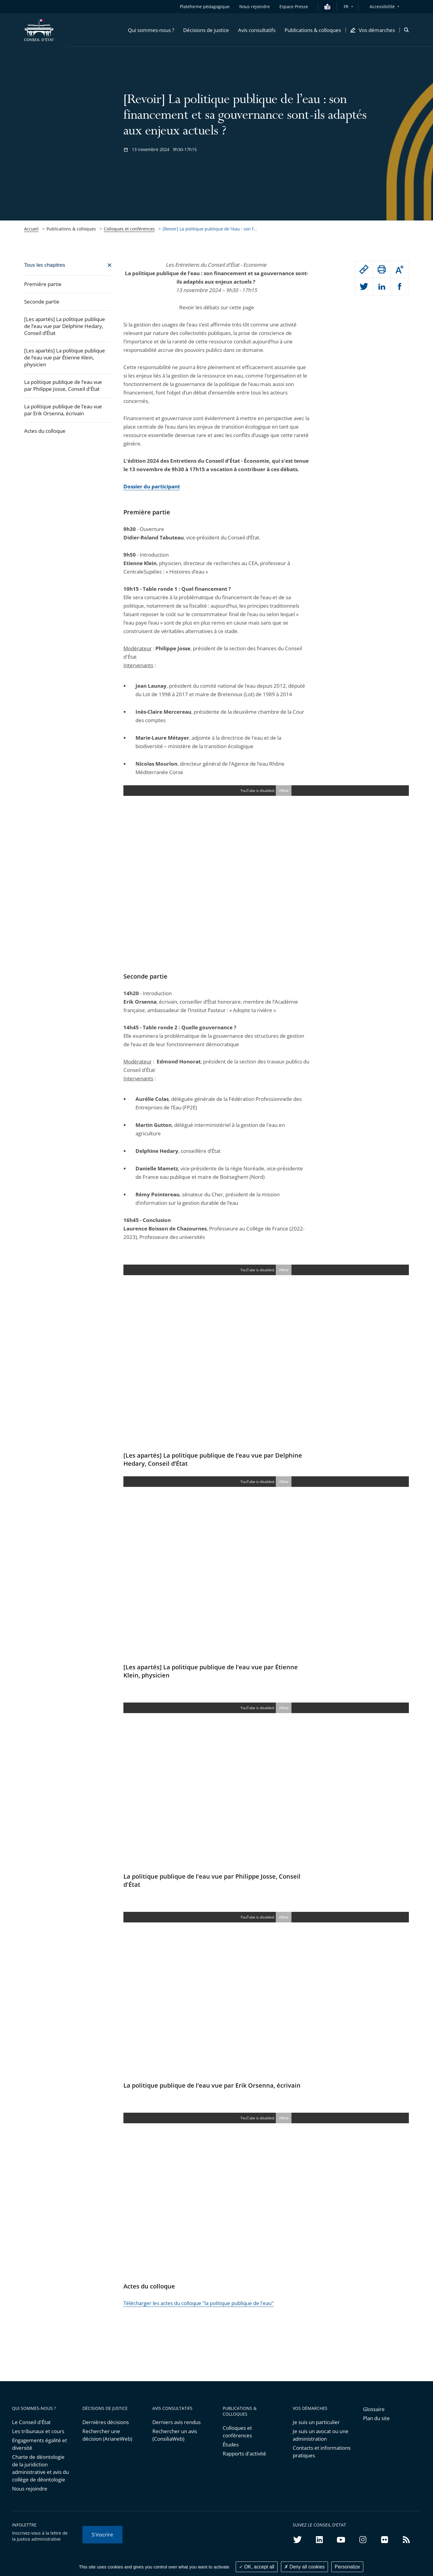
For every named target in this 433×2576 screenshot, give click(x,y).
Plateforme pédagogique (205, 6)
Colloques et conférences (129, 229)
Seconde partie (41, 301)
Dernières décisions (105, 2422)
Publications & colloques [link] (71, 229)
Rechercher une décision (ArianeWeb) (107, 2435)
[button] (151, 30)
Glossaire (374, 2409)
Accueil (31, 229)
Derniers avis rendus (176, 2422)
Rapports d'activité (244, 2453)
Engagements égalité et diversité (39, 2444)
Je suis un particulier (316, 2422)
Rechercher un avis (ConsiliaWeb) (174, 2435)
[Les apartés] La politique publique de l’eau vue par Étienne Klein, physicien (64, 357)
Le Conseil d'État (31, 2422)
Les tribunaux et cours (38, 2431)
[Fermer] (67, 265)
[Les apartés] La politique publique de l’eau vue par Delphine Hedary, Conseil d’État (64, 326)
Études (231, 2444)
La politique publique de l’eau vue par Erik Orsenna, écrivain (63, 410)
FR (346, 6)
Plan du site (376, 2418)
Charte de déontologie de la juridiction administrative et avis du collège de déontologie (40, 2468)
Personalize (347, 2566)
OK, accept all (256, 2566)
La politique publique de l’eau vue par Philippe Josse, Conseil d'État (63, 385)
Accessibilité (382, 6)
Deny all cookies (304, 2566)
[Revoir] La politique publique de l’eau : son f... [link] (210, 229)
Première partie (43, 284)
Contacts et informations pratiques (322, 2451)
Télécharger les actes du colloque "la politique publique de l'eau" (198, 2303)
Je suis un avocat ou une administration (321, 2435)
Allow (283, 790)
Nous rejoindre (29, 2488)
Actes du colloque (44, 430)
